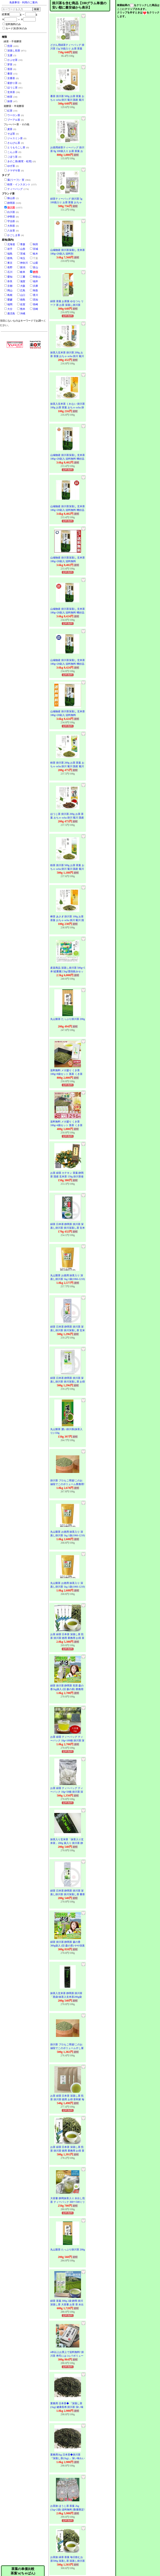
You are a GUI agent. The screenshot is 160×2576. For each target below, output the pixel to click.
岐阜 (22, 272)
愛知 (9, 276)
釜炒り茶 (12, 83)
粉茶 (9, 96)
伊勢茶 (11, 216)
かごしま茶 (13, 235)
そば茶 (11, 133)
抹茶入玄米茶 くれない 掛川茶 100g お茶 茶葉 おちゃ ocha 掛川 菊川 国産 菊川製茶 (67, 407)
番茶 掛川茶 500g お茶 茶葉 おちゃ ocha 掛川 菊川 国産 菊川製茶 (67, 100)
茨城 (22, 253)
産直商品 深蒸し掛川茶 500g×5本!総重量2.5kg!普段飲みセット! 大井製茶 (67, 971)
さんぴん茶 (13, 143)
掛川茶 (11, 207)
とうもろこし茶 (16, 147)
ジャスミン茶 (15, 138)
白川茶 (11, 212)
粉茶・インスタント (18, 184)
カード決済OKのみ (15, 28)
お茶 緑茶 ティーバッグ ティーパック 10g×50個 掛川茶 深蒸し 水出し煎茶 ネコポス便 (66, 1792)
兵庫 (35, 286)
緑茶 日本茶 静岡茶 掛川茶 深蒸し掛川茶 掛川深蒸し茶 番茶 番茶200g (67, 1894)
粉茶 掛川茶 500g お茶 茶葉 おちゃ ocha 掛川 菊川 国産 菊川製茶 (67, 869)
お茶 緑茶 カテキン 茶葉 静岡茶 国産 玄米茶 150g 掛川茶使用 (67, 1176)
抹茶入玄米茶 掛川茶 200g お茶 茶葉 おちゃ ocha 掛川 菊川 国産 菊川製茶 (67, 356)
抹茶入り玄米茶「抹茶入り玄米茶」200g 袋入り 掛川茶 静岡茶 (67, 1843)
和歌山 (37, 276)
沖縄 (22, 313)
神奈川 (24, 262)
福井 (35, 281)
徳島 (22, 299)
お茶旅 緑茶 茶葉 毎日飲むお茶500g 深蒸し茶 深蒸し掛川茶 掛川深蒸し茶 (67, 2561)
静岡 (35, 272)
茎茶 (9, 69)
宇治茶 (11, 221)
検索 (36, 9)
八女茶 (11, 230)
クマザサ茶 (13, 170)
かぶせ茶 (12, 60)
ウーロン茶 (13, 115)
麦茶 (9, 129)
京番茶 (11, 78)
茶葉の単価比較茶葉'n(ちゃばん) (23, 2571)
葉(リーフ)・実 (15, 180)
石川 (9, 272)
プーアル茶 (13, 119)
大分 (9, 309)
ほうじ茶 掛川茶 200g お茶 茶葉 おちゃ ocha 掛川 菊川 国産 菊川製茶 (67, 818)
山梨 (35, 262)
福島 (9, 253)
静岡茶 (11, 203)
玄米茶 (11, 92)
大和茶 (11, 225)
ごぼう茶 (12, 156)
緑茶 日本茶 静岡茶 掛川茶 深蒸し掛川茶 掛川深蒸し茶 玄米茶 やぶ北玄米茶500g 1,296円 (67, 1330)
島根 (9, 295)
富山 (35, 267)
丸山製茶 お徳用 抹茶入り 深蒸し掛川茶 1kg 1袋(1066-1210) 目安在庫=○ (67, 1279)
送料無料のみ (12, 24)
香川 (35, 295)
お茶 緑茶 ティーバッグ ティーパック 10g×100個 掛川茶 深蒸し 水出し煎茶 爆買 (67, 1740)
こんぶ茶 (12, 152)
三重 (22, 276)
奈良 (9, 281)
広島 (22, 290)
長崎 (35, 304)
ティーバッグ (15, 189)
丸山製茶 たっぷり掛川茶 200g (67, 1019)
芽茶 (9, 64)
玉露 (9, 55)
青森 (22, 244)
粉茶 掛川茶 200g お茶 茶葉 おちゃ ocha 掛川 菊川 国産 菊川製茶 (67, 766)
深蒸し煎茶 (13, 50)
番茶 (9, 73)
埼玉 (22, 258)
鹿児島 (11, 313)
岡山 (9, 290)
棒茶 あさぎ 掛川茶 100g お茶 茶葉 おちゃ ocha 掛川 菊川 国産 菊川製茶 (67, 920)
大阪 (22, 286)
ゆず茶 (11, 166)
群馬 (9, 258)
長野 (9, 267)
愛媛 (9, 299)
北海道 (11, 244)
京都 (9, 286)
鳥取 (35, 290)
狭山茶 (11, 198)
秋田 (35, 244)
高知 (35, 299)
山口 (22, 295)
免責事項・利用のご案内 (23, 2)
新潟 (22, 267)
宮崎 (35, 309)
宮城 (35, 249)
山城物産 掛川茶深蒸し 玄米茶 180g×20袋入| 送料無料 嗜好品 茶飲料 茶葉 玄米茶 (67, 459)
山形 (22, 249)
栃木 (35, 253)
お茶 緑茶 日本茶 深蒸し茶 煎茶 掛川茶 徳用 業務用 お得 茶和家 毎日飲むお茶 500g (67, 2151)
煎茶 (9, 46)
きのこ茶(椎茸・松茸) (19, 161)
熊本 (22, 309)
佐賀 (22, 304)
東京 (9, 262)
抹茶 (9, 101)
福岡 (9, 304)
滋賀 (22, 281)
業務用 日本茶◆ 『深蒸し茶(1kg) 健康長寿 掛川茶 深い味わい (66, 2407)
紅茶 (9, 110)
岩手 (9, 249)
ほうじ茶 (12, 87)
